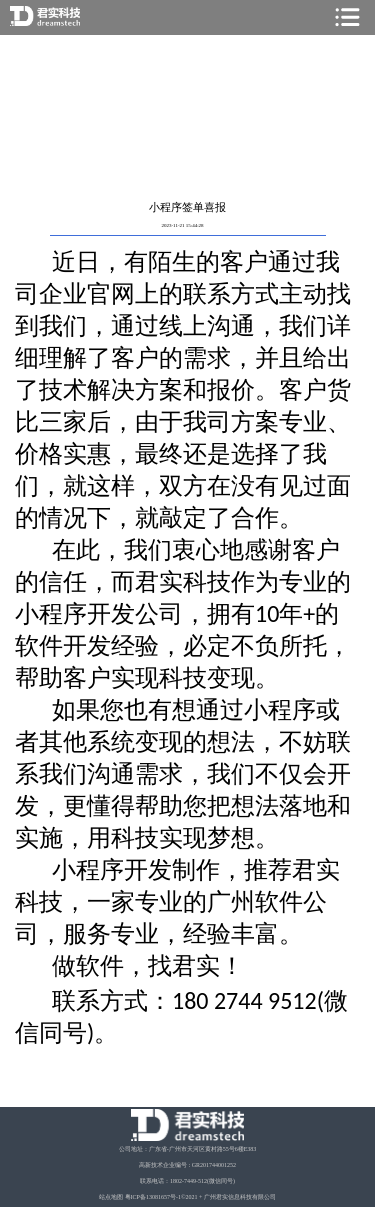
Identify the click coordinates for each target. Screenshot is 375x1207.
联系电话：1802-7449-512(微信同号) (187, 1181)
